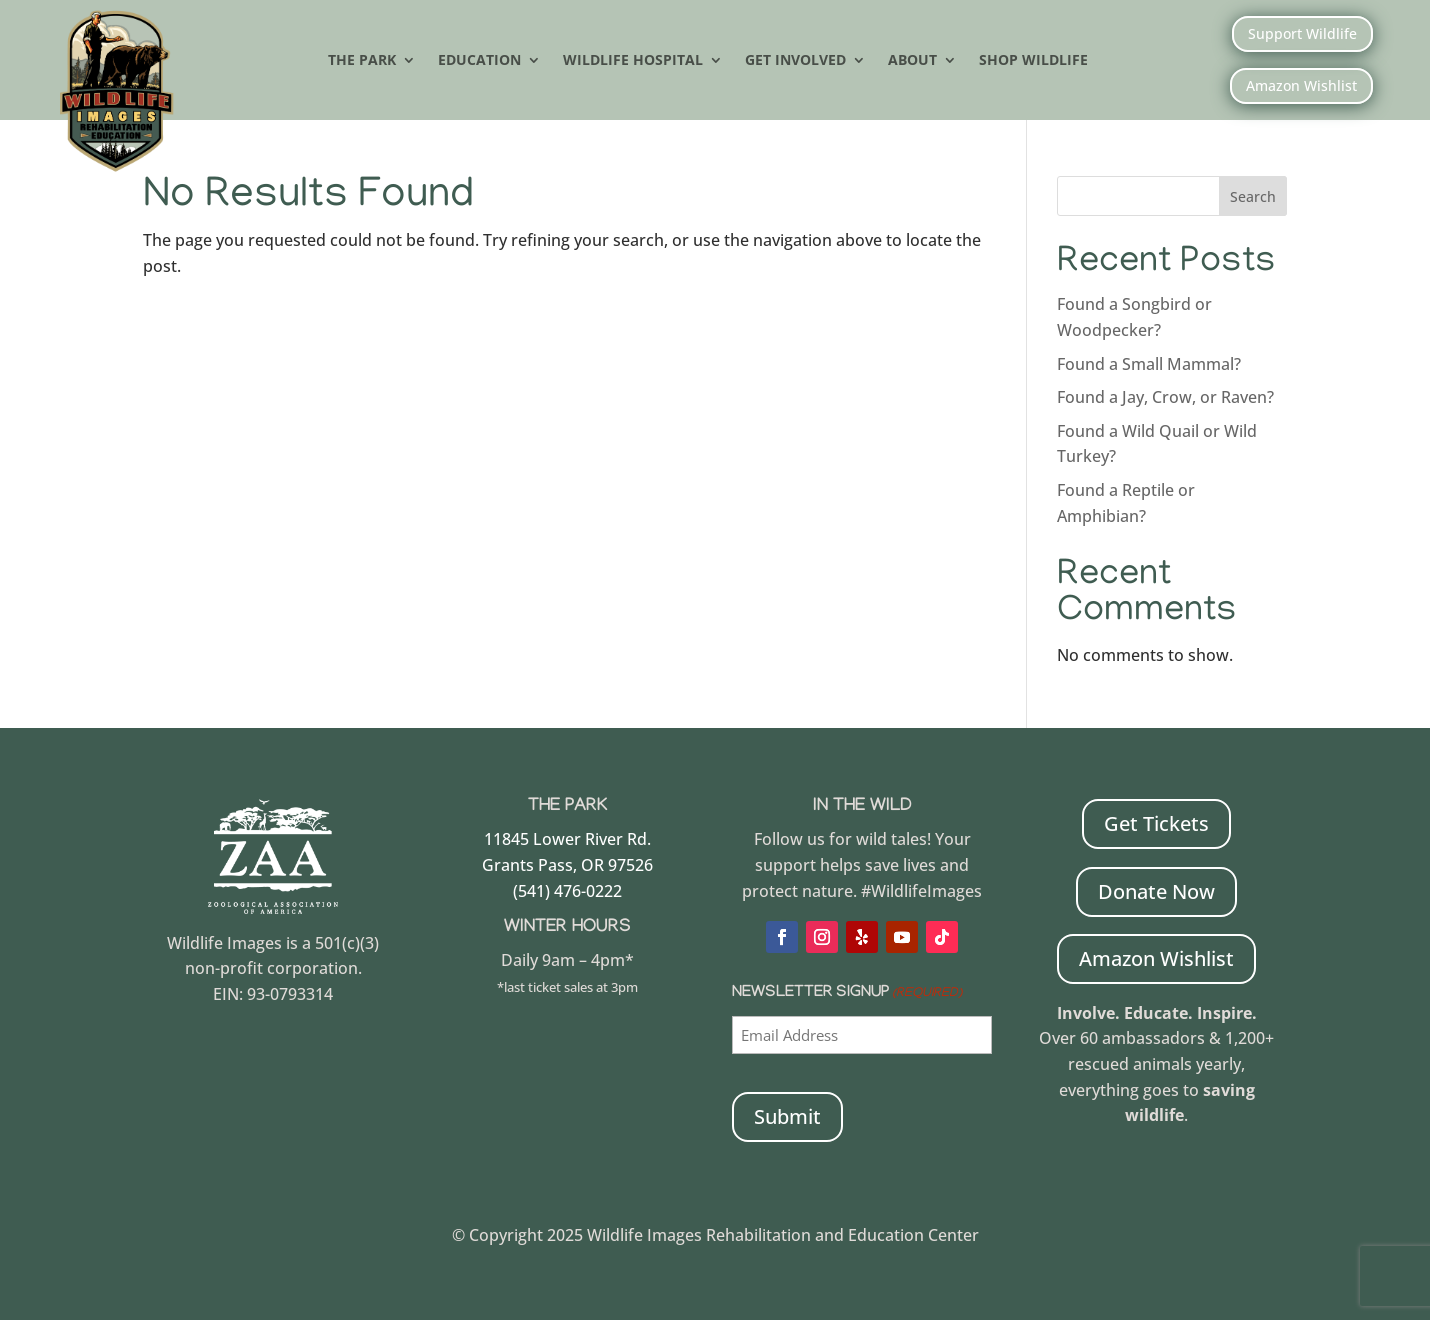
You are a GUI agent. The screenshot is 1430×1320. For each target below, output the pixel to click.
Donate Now (1156, 891)
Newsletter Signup (847, 994)
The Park (362, 61)
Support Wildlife (1302, 33)
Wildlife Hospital (633, 61)
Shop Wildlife (1033, 61)
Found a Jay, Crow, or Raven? (1165, 397)
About (912, 61)
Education (479, 61)
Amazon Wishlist (1301, 85)
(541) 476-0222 (567, 891)
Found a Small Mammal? (1151, 364)
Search (1253, 196)
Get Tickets (1156, 823)
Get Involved (795, 61)
